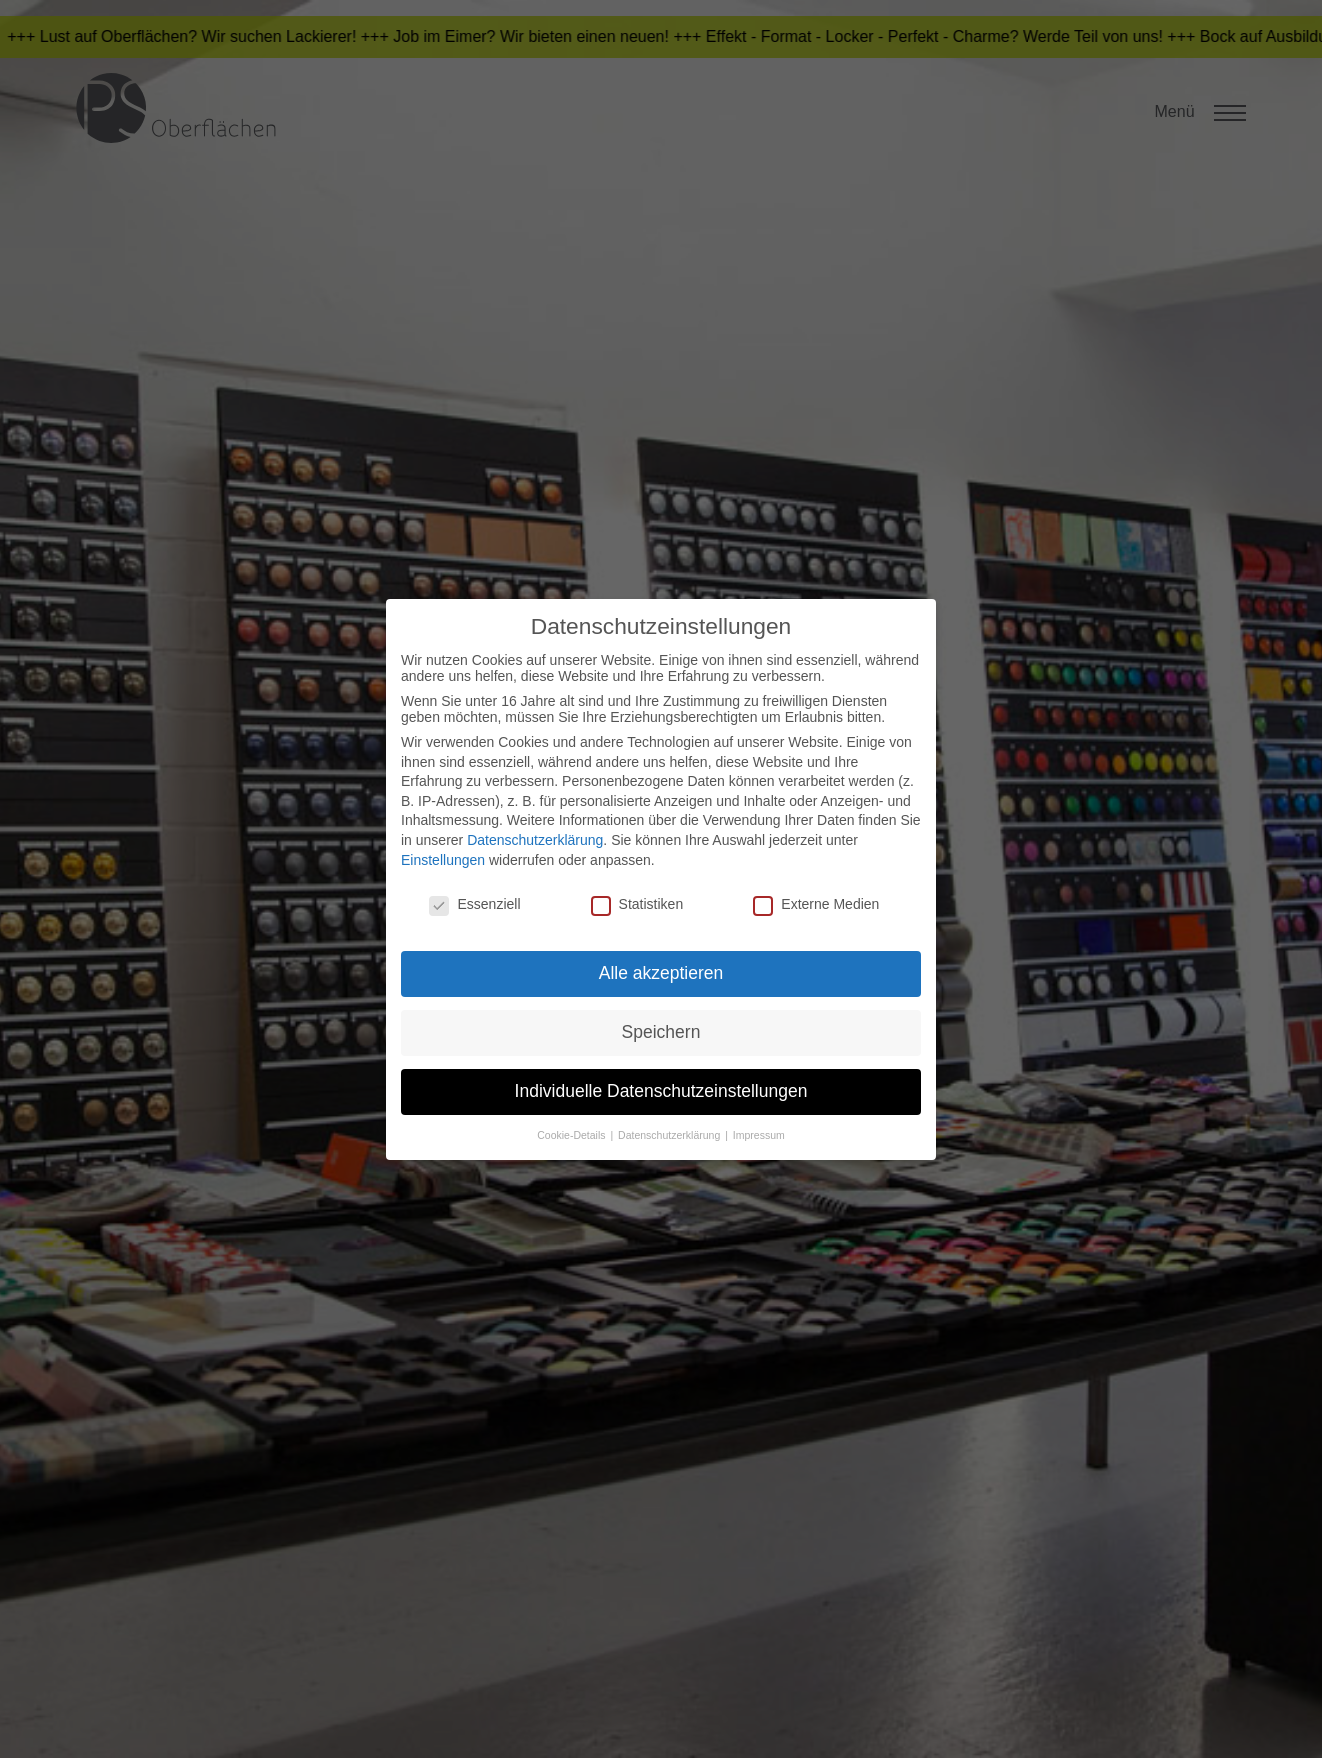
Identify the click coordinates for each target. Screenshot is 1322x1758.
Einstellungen (443, 860)
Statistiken (637, 904)
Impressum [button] (759, 1135)
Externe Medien (816, 904)
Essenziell (474, 904)
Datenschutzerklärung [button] (670, 1135)
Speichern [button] (661, 1032)
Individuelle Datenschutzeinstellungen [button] (661, 1091)
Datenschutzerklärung (535, 840)
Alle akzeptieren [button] (661, 973)
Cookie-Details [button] (572, 1135)
